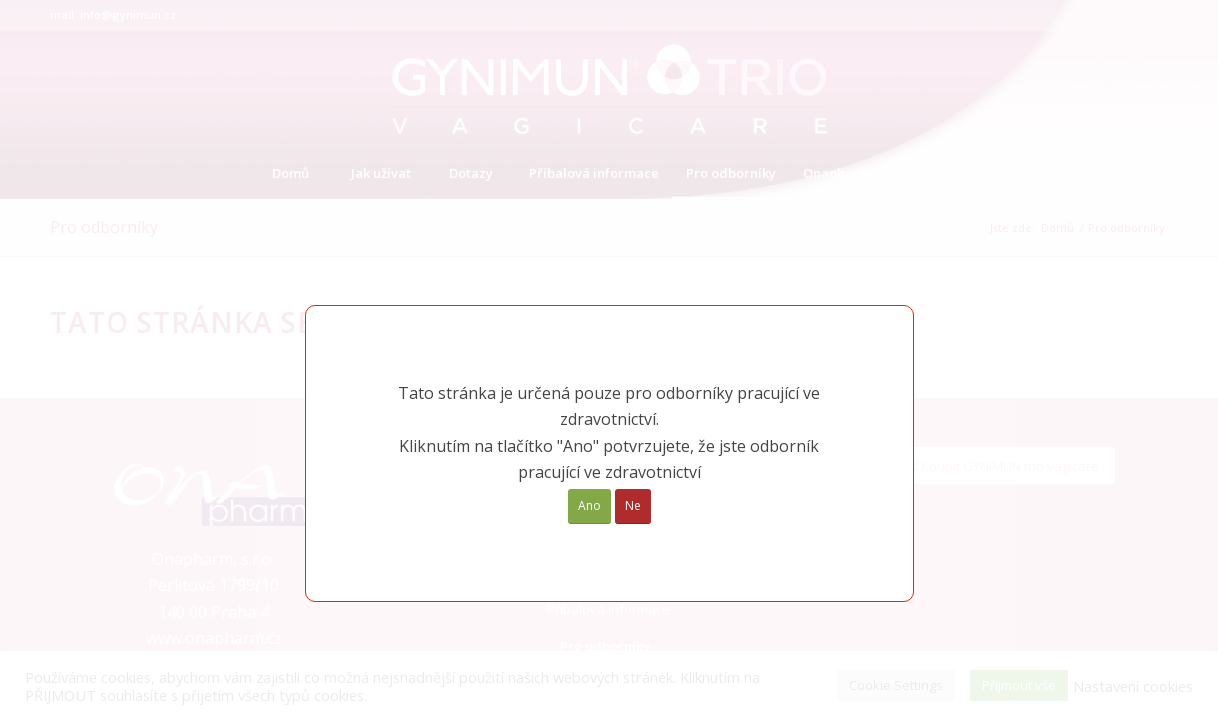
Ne (633, 505)
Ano (589, 505)
